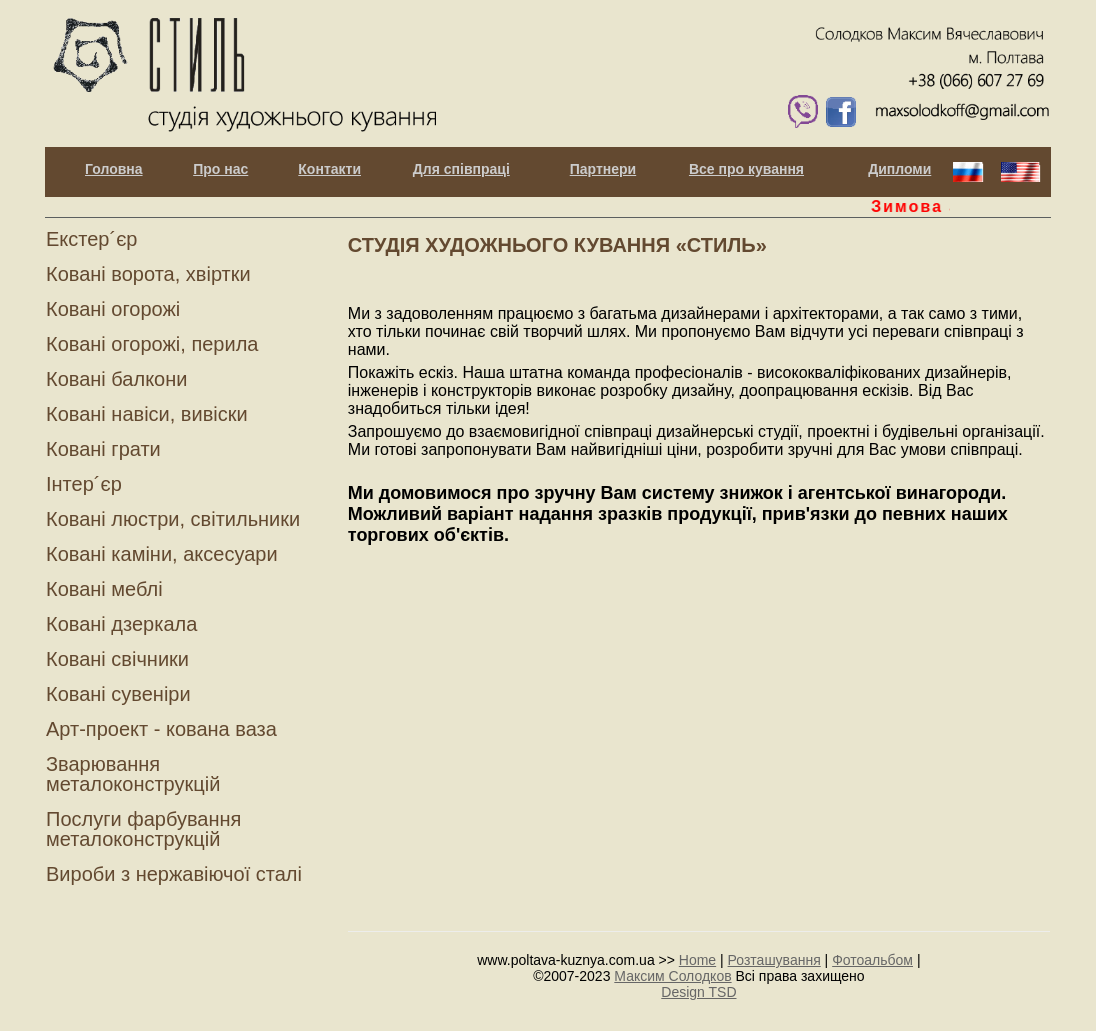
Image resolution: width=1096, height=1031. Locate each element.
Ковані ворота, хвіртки (148, 274)
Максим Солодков (672, 976)
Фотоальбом (872, 960)
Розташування (774, 960)
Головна (114, 169)
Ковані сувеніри (118, 694)
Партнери (603, 169)
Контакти (329, 169)
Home (697, 960)
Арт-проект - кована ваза (161, 729)
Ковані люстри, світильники (173, 519)
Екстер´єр (91, 239)
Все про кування (746, 169)
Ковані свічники (117, 659)
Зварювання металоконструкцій (133, 774)
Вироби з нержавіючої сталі (174, 874)
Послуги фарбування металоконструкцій (143, 829)
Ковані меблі (104, 589)
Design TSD (698, 992)
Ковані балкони (116, 379)
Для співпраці (461, 169)
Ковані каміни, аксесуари (162, 554)
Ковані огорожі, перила (152, 344)
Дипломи (899, 169)
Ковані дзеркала (121, 624)
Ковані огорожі (113, 309)
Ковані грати (103, 449)
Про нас (220, 169)
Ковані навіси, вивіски (147, 414)
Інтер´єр (84, 484)
